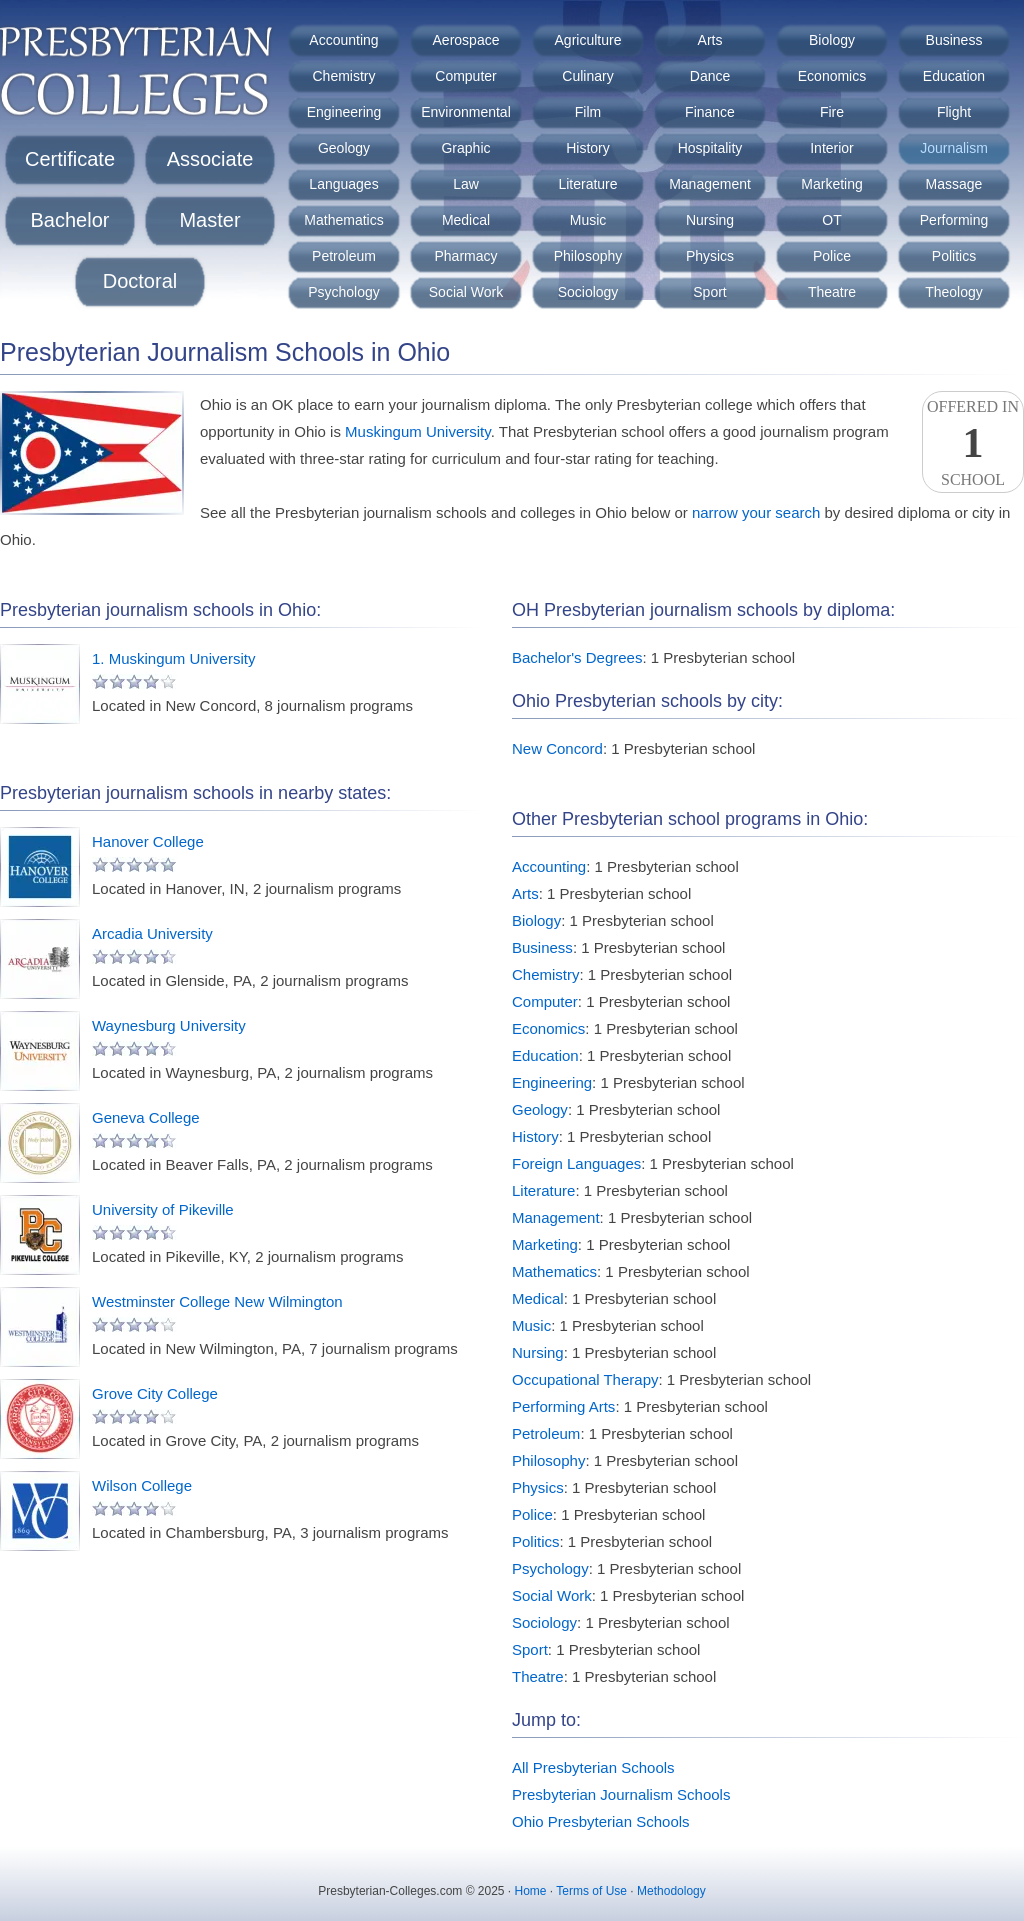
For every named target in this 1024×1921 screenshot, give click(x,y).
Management (710, 184)
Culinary (587, 76)
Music (588, 220)
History (588, 148)
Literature (587, 184)
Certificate (70, 159)
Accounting (343, 40)
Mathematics (343, 220)
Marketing (831, 184)
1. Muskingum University (173, 658)
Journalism (954, 148)
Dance (710, 76)
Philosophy (588, 256)
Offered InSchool (973, 443)
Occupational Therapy (585, 1379)
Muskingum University (418, 431)
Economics (832, 76)
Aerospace (466, 40)
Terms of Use (591, 1891)
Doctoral (140, 281)
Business (954, 40)
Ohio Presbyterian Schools (601, 1821)
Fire (832, 112)
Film (588, 112)
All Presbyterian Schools (593, 1767)
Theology (954, 292)
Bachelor (70, 220)
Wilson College (142, 1485)
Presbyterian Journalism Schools (621, 1794)
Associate (210, 159)
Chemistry (343, 76)
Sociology (588, 292)
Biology (832, 40)
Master (209, 220)
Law (466, 184)
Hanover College (148, 841)
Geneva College (146, 1117)
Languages (343, 184)
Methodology (671, 1891)
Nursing (710, 220)
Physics (710, 256)
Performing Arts (563, 1406)
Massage (954, 184)
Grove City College (155, 1393)
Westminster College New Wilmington (217, 1301)
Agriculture (588, 40)
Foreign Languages (576, 1163)
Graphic (465, 148)
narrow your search (756, 512)
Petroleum (344, 256)
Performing (954, 220)
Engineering (344, 112)
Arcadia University (152, 933)
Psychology (344, 292)
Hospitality (710, 148)
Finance (710, 112)
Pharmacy (465, 256)
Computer (465, 76)
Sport (709, 292)
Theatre (832, 292)
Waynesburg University (169, 1025)
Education (954, 76)
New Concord (557, 748)
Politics (954, 256)
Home (531, 1891)
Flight (954, 112)
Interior (832, 148)
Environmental (466, 112)
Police (832, 256)
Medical (466, 220)
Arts (710, 40)
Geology (344, 148)
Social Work (466, 292)
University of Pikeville (163, 1209)
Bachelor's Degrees (577, 657)
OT (831, 220)
